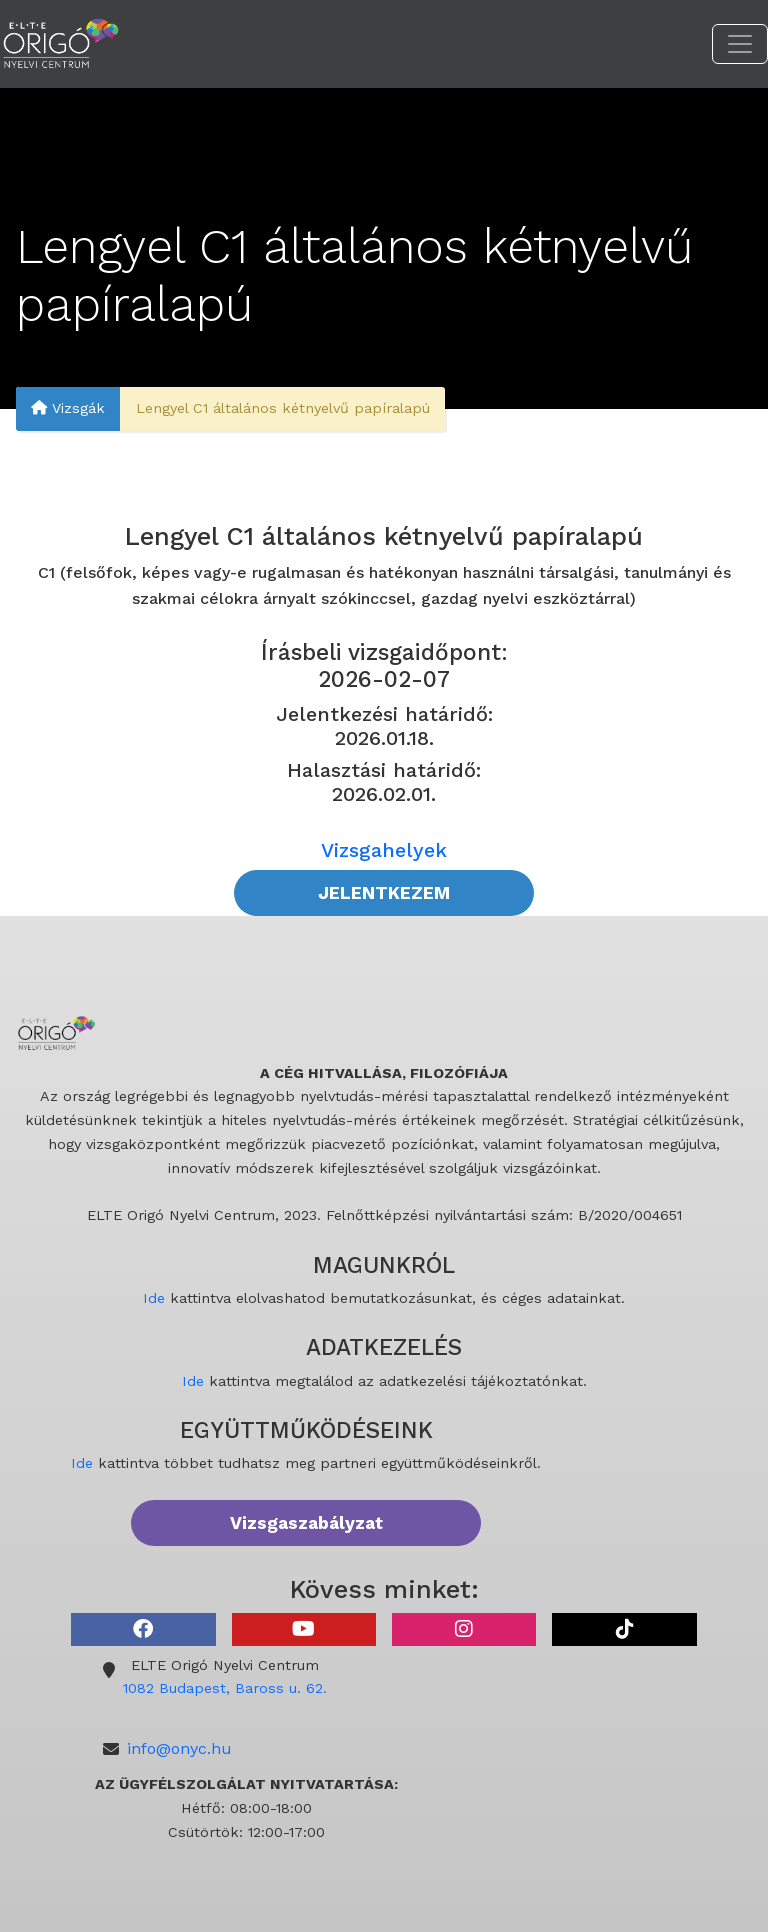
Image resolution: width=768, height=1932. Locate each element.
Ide (154, 1298)
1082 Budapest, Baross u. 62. (225, 1688)
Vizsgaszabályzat (306, 1523)
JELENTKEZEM (384, 893)
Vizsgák (68, 409)
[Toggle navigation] (740, 44)
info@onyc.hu (179, 1748)
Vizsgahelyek (384, 850)
